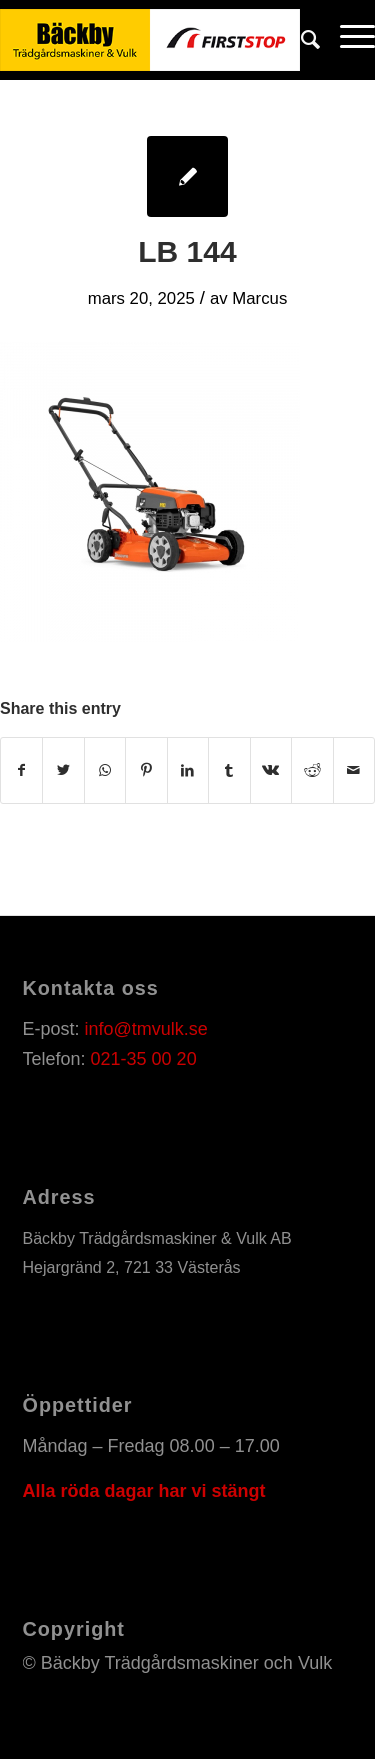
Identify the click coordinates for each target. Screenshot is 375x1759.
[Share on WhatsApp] (105, 770)
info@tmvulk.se (146, 1029)
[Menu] (347, 40)
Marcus (259, 298)
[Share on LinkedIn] (188, 770)
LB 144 (187, 251)
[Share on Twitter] (63, 770)
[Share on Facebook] (21, 770)
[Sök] (300, 40)
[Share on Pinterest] (146, 770)
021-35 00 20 (144, 1059)
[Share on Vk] (271, 770)
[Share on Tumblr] (229, 770)
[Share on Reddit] (312, 770)
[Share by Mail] (354, 770)
